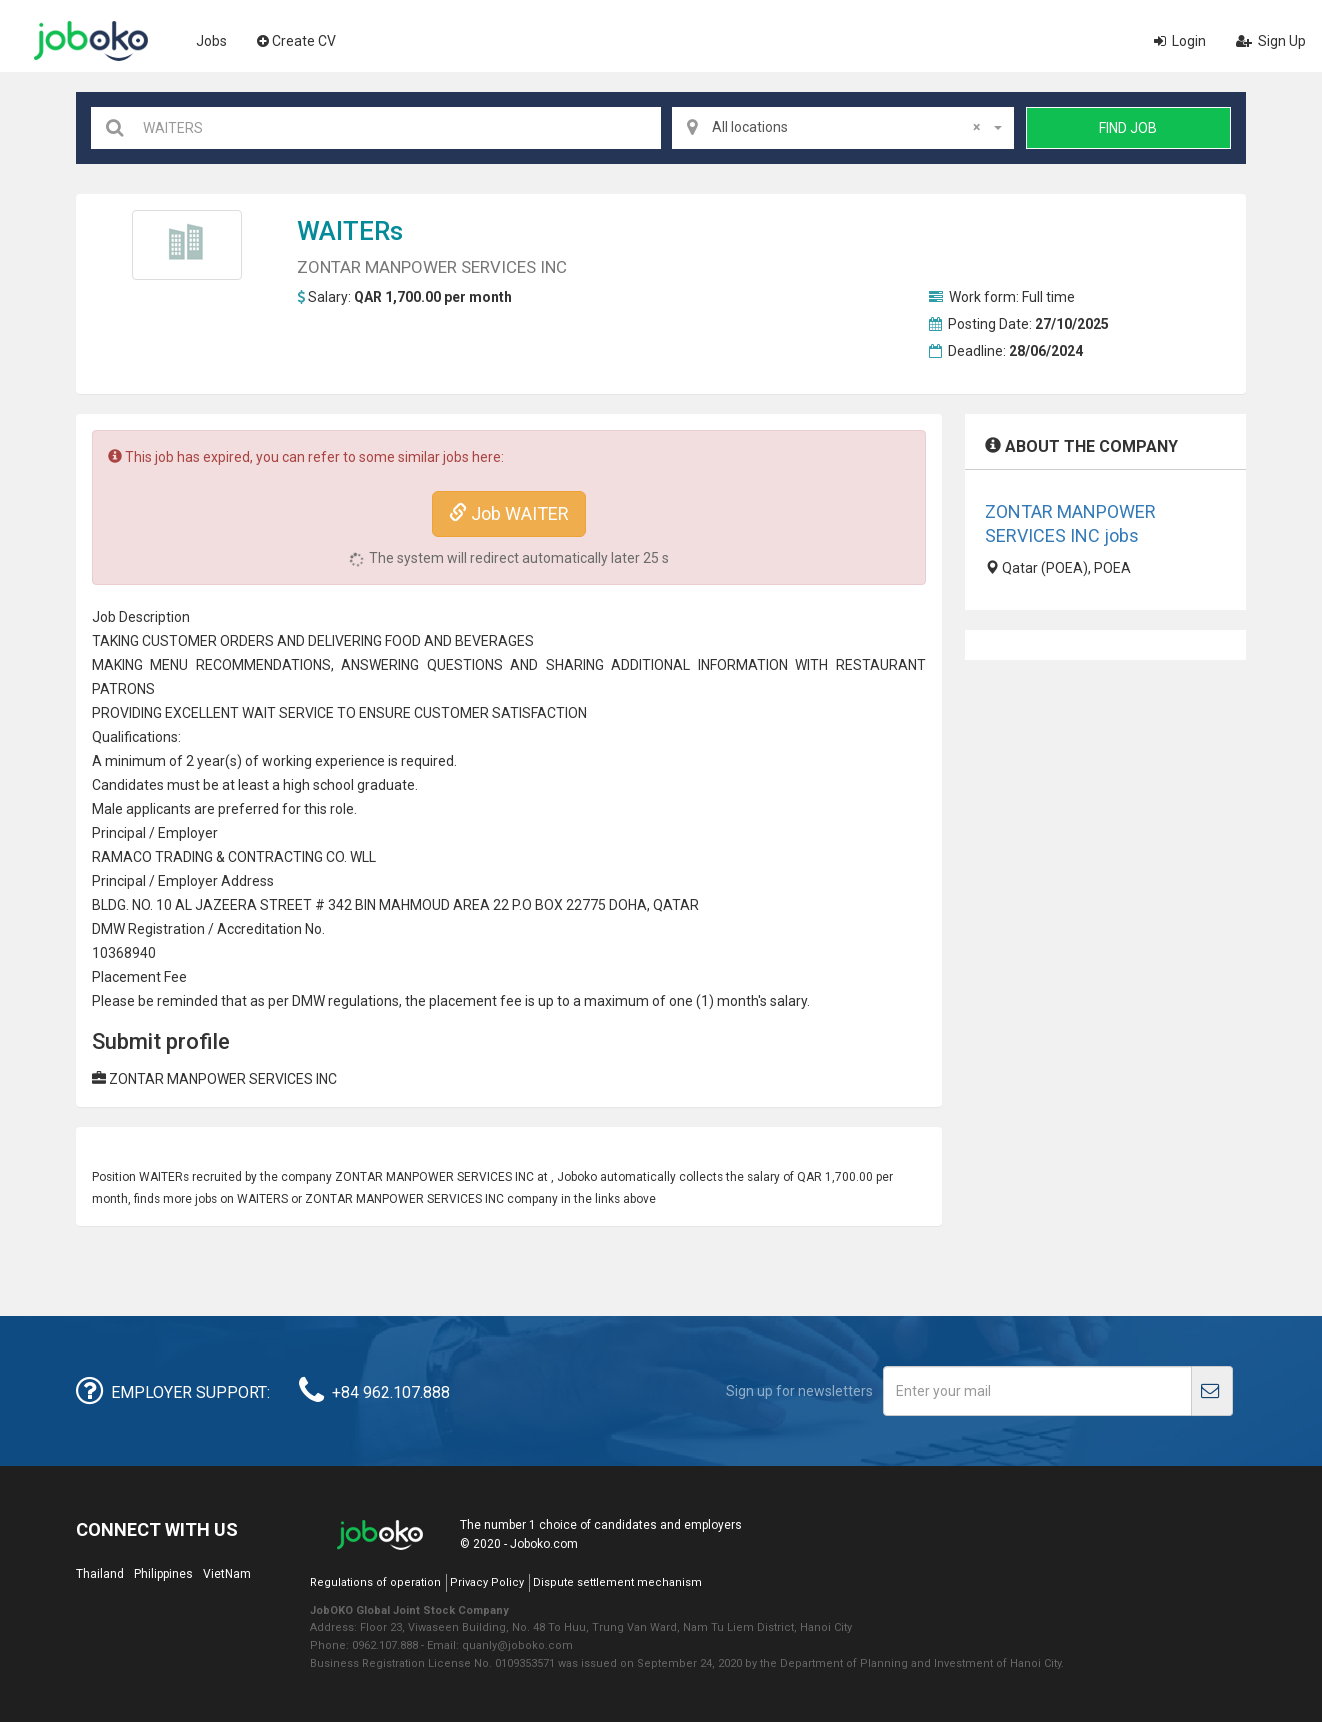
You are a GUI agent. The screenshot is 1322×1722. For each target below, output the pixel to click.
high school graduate (349, 785)
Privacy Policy (487, 1582)
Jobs (211, 41)
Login (1180, 41)
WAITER (343, 231)
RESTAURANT (881, 665)
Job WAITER (509, 513)
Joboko (91, 41)
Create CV (296, 41)
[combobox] (843, 128)
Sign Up (1271, 41)
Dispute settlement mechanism (617, 1582)
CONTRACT (265, 857)
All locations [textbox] (846, 127)
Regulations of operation (375, 1582)
